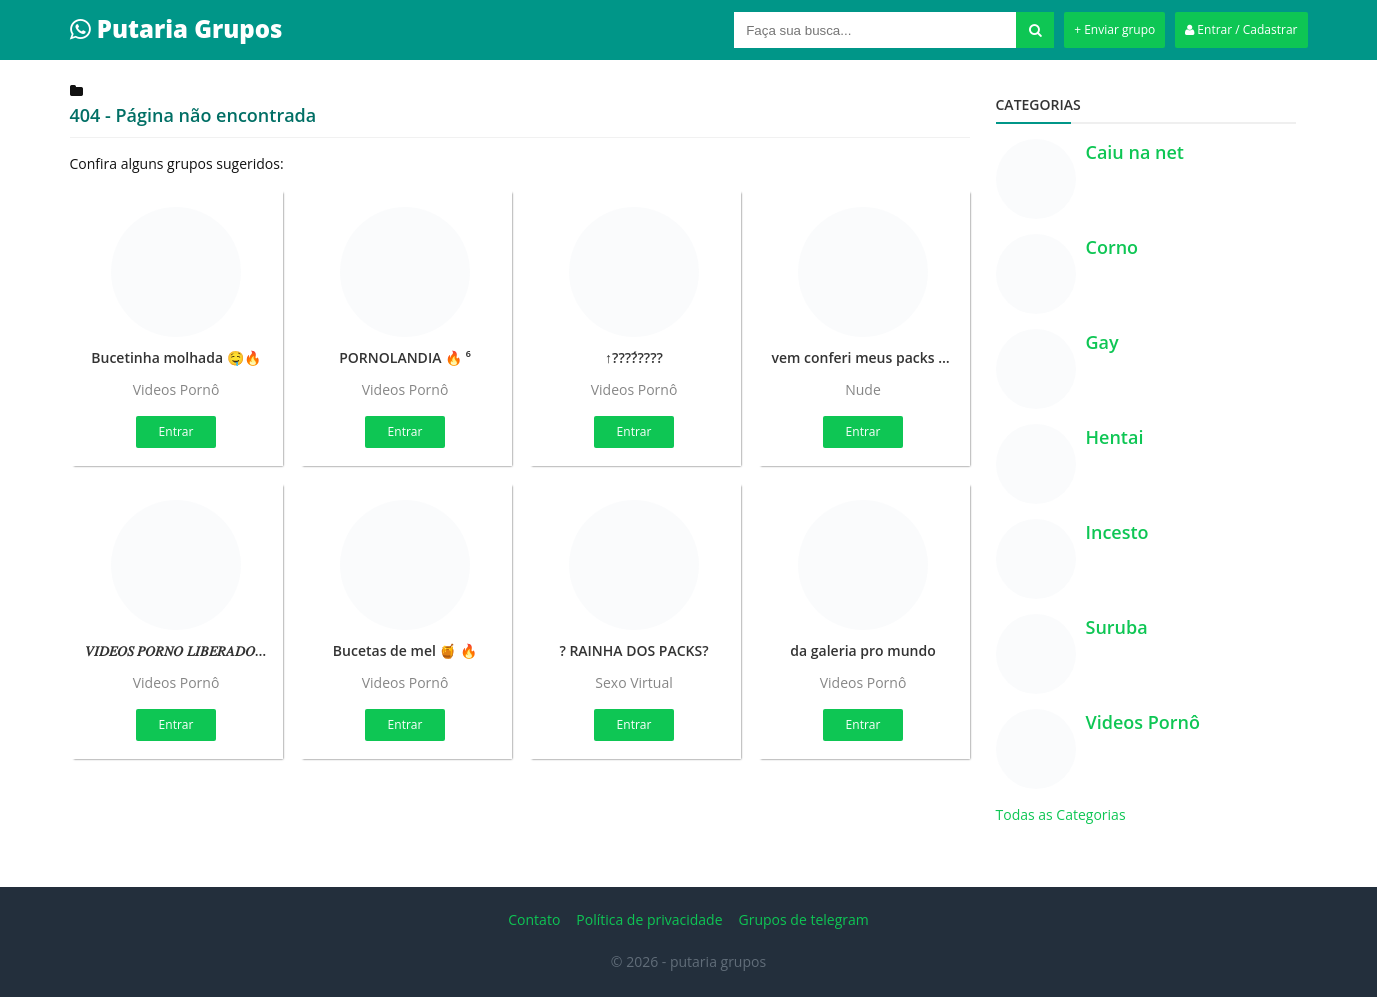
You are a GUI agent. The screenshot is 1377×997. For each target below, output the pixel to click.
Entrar (176, 431)
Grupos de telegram (804, 919)
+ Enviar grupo (1114, 29)
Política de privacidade (649, 919)
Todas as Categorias (1061, 814)
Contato (534, 919)
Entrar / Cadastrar (1241, 29)
